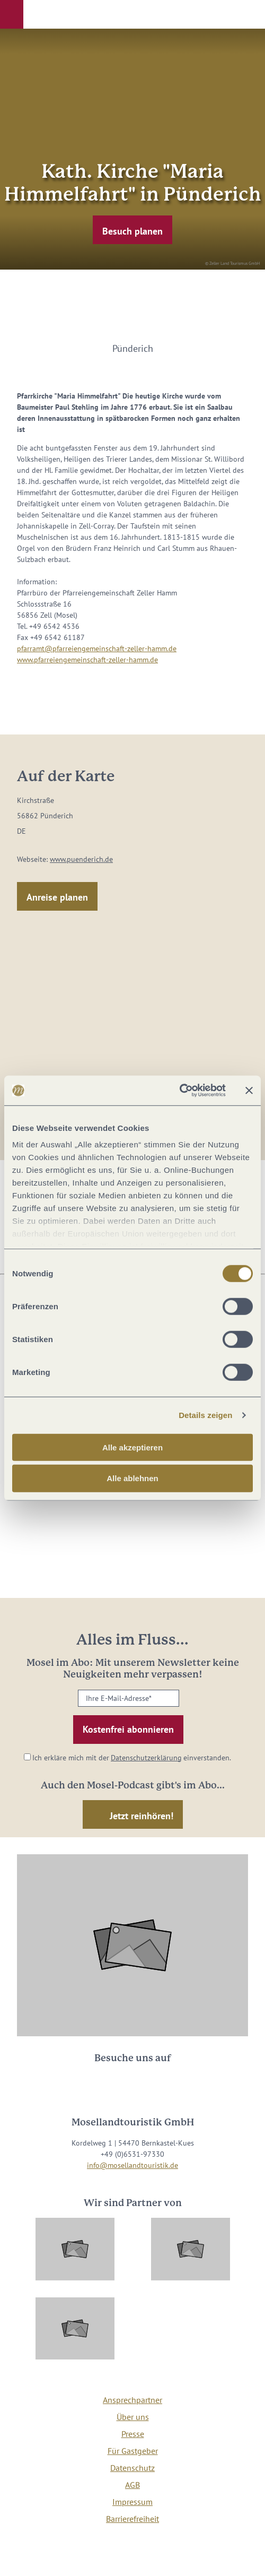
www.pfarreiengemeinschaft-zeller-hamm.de (87, 659)
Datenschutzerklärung (146, 1757)
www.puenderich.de (81, 859)
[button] (11, 14)
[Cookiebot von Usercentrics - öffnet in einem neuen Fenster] (179, 1090)
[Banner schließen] (249, 1090)
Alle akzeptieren (132, 1446)
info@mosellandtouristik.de (132, 2165)
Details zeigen (205, 1415)
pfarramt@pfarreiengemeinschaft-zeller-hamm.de (96, 648)
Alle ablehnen (132, 1478)
